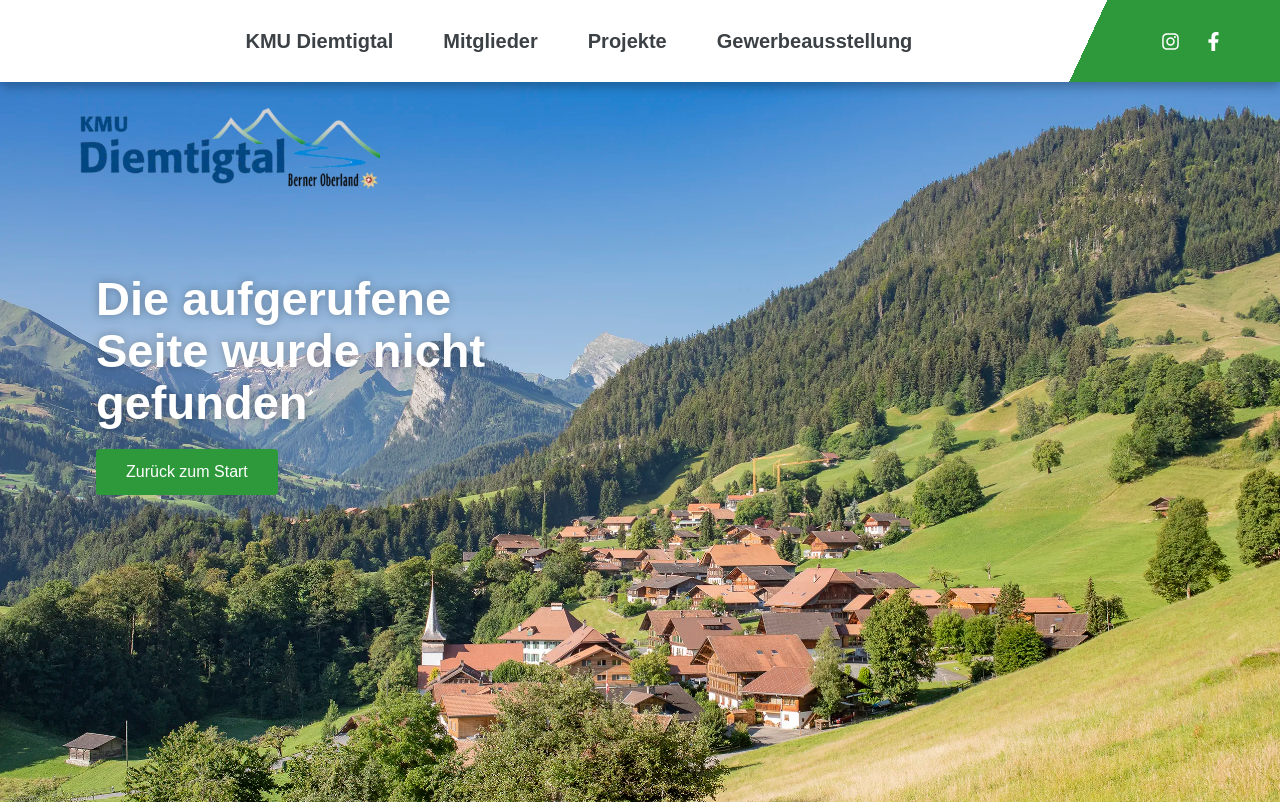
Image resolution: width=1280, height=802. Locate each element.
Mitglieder (490, 41)
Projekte (627, 41)
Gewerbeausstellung (815, 41)
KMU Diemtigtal (320, 41)
